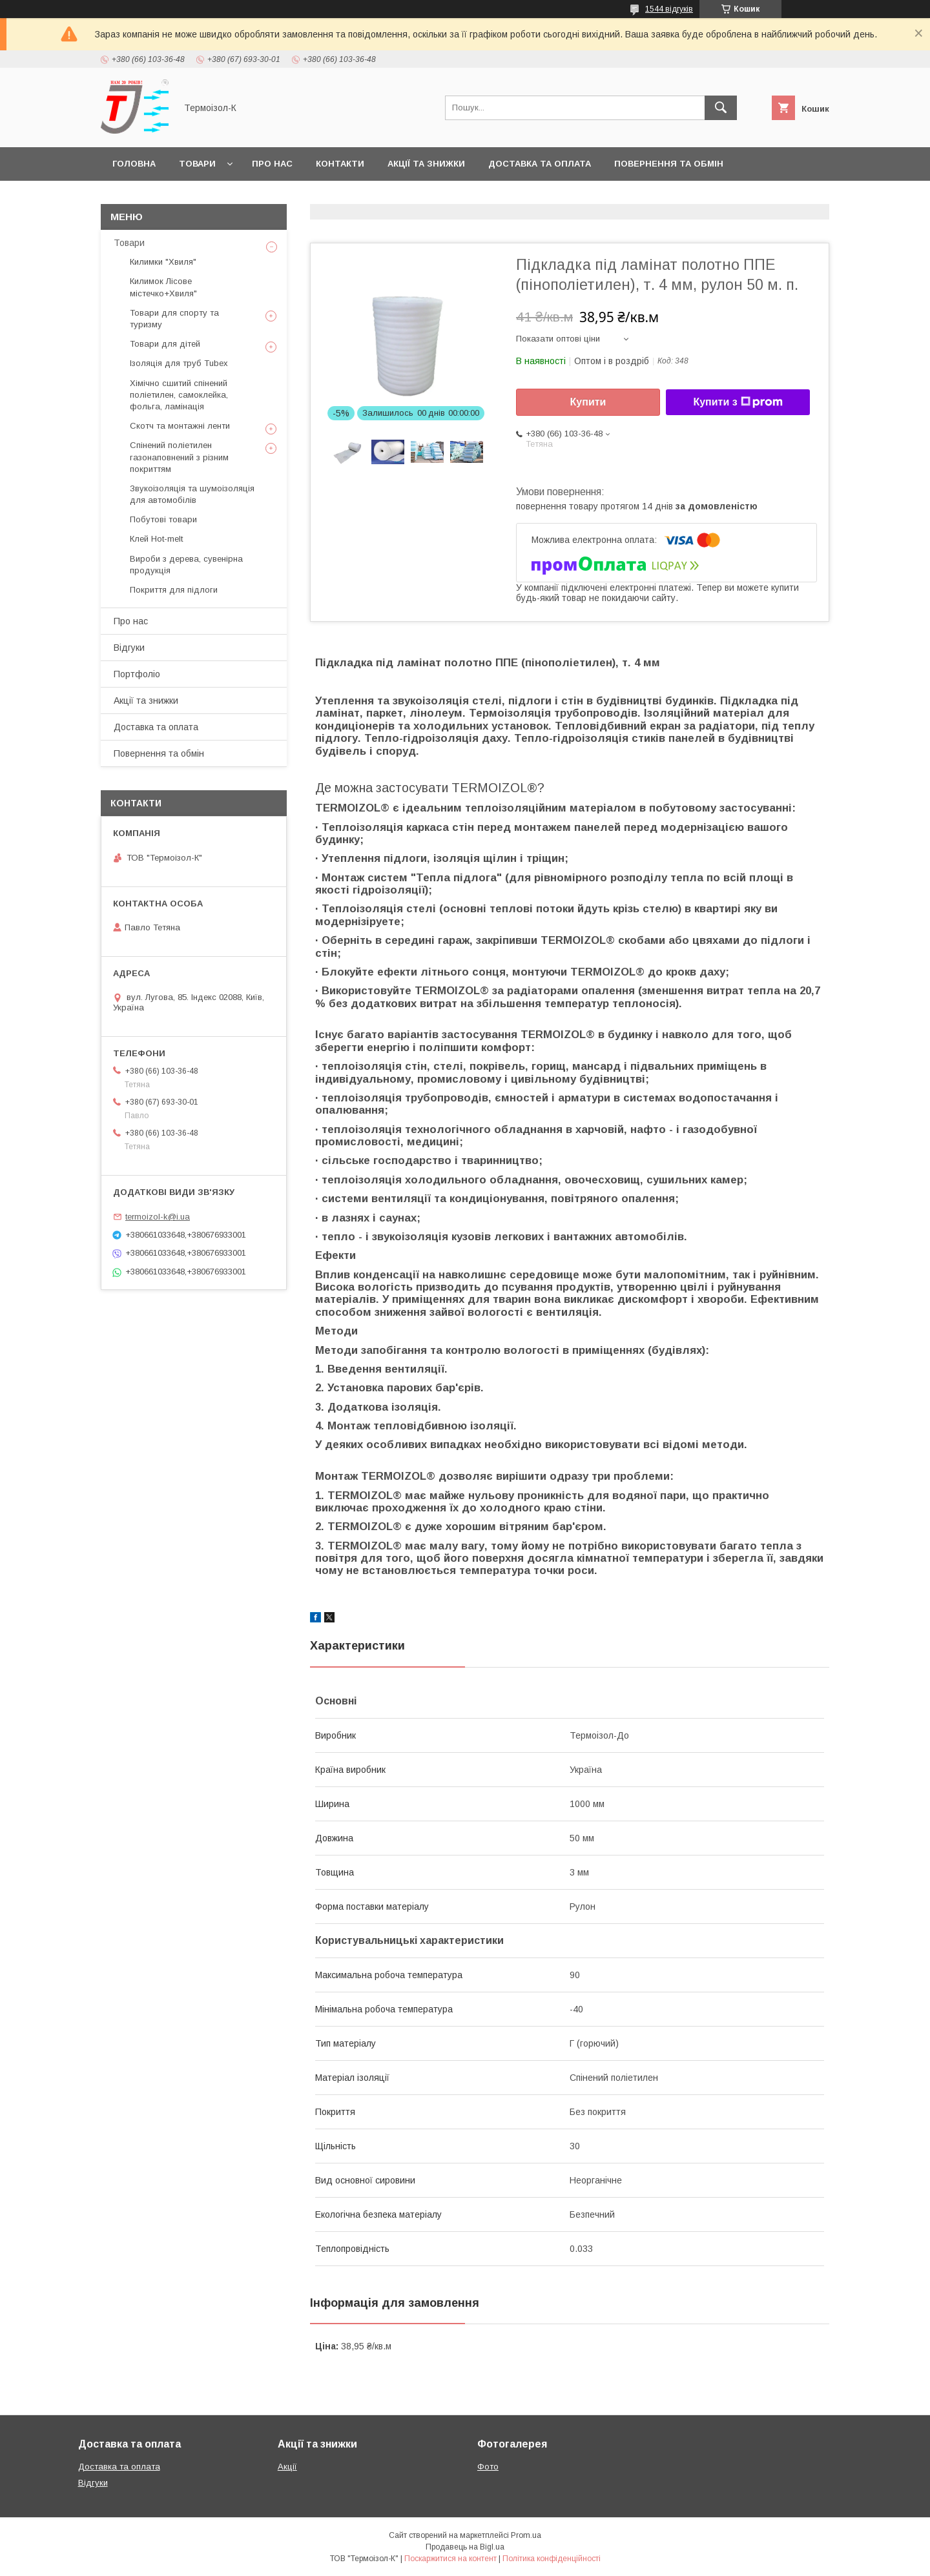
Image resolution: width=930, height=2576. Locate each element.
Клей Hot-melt (156, 539)
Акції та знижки (426, 164)
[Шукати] (721, 108)
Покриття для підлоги (174, 590)
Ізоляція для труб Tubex (179, 363)
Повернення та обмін (668, 164)
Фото (488, 2466)
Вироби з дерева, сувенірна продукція (186, 564)
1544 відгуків (669, 9)
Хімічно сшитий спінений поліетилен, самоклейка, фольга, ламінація (179, 394)
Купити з (737, 402)
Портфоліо (137, 674)
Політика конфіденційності (551, 2558)
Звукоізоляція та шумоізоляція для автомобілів (192, 494)
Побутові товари (163, 519)
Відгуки (129, 647)
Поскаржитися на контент (450, 2558)
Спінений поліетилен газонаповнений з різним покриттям (179, 456)
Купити (588, 401)
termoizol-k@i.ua (157, 1217)
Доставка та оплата (539, 164)
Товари (197, 164)
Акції (287, 2466)
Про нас (272, 164)
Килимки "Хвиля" (163, 262)
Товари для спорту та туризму (174, 318)
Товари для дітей (165, 344)
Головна (134, 164)
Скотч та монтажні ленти (180, 426)
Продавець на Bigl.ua (465, 2546)
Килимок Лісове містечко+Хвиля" (163, 287)
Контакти (340, 164)
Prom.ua (526, 2535)
